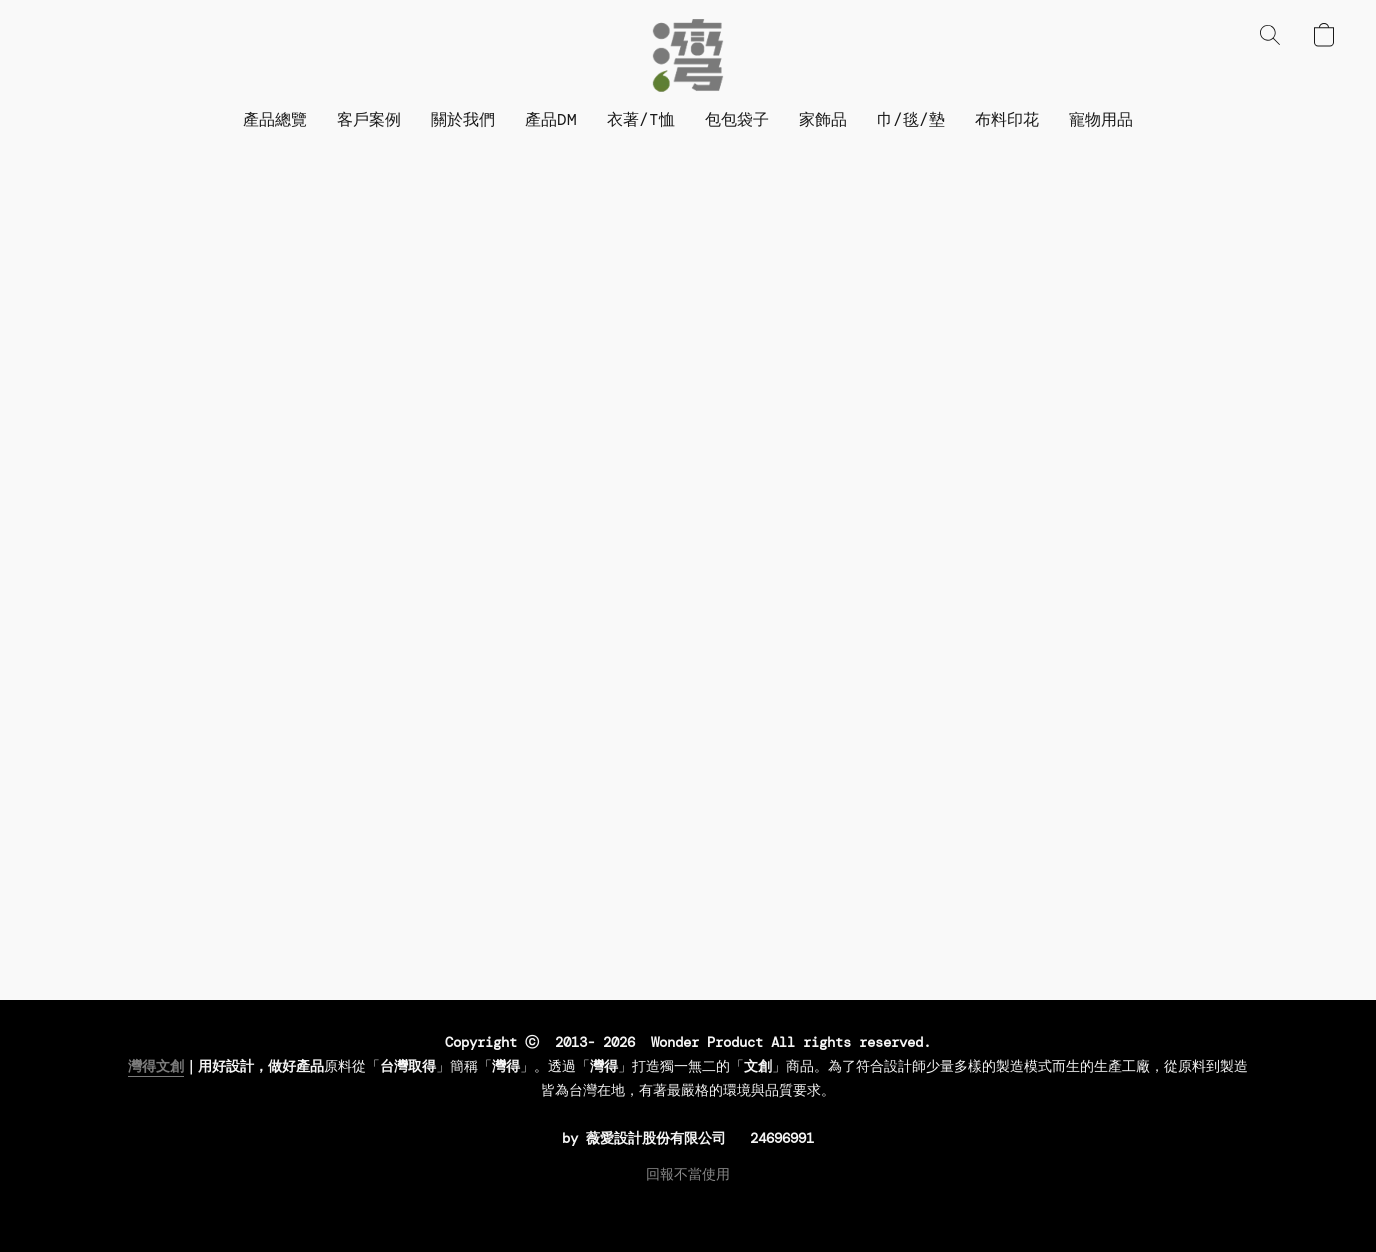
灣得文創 (156, 1066)
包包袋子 (737, 119)
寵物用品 (1101, 119)
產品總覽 (275, 119)
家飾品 (823, 119)
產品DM (551, 119)
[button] (688, 55)
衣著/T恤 (641, 119)
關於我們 (463, 119)
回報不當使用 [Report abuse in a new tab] (688, 1174)
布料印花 (1007, 119)
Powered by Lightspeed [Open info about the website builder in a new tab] (688, 1208)
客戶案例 (369, 119)
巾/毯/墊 (911, 119)
